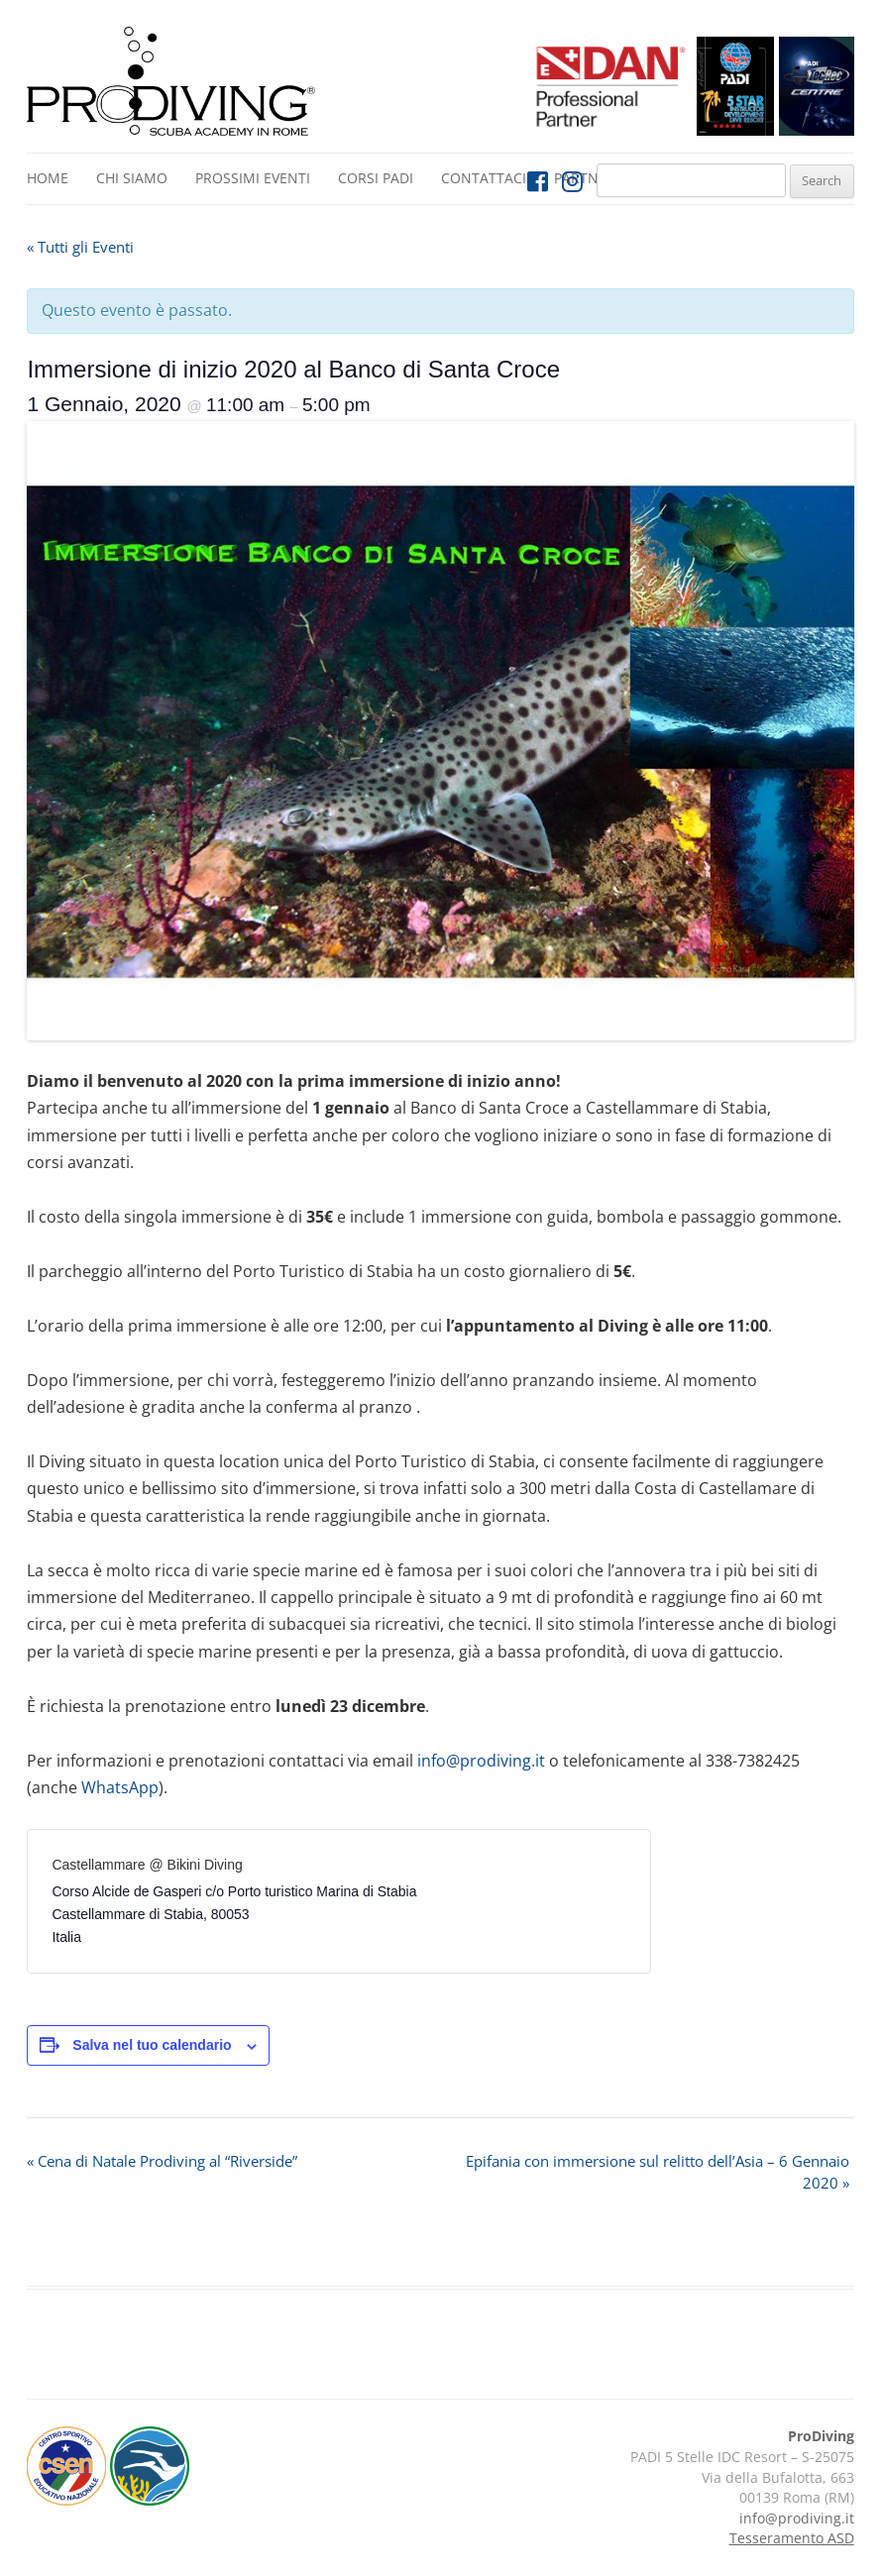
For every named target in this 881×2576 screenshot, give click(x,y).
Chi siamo (131, 177)
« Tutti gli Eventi (80, 247)
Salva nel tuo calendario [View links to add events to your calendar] (151, 2045)
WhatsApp (120, 1787)
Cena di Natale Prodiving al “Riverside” (162, 2161)
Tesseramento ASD (791, 2537)
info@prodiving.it (481, 1760)
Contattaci (483, 177)
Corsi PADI (375, 177)
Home (47, 177)
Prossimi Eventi (252, 177)
